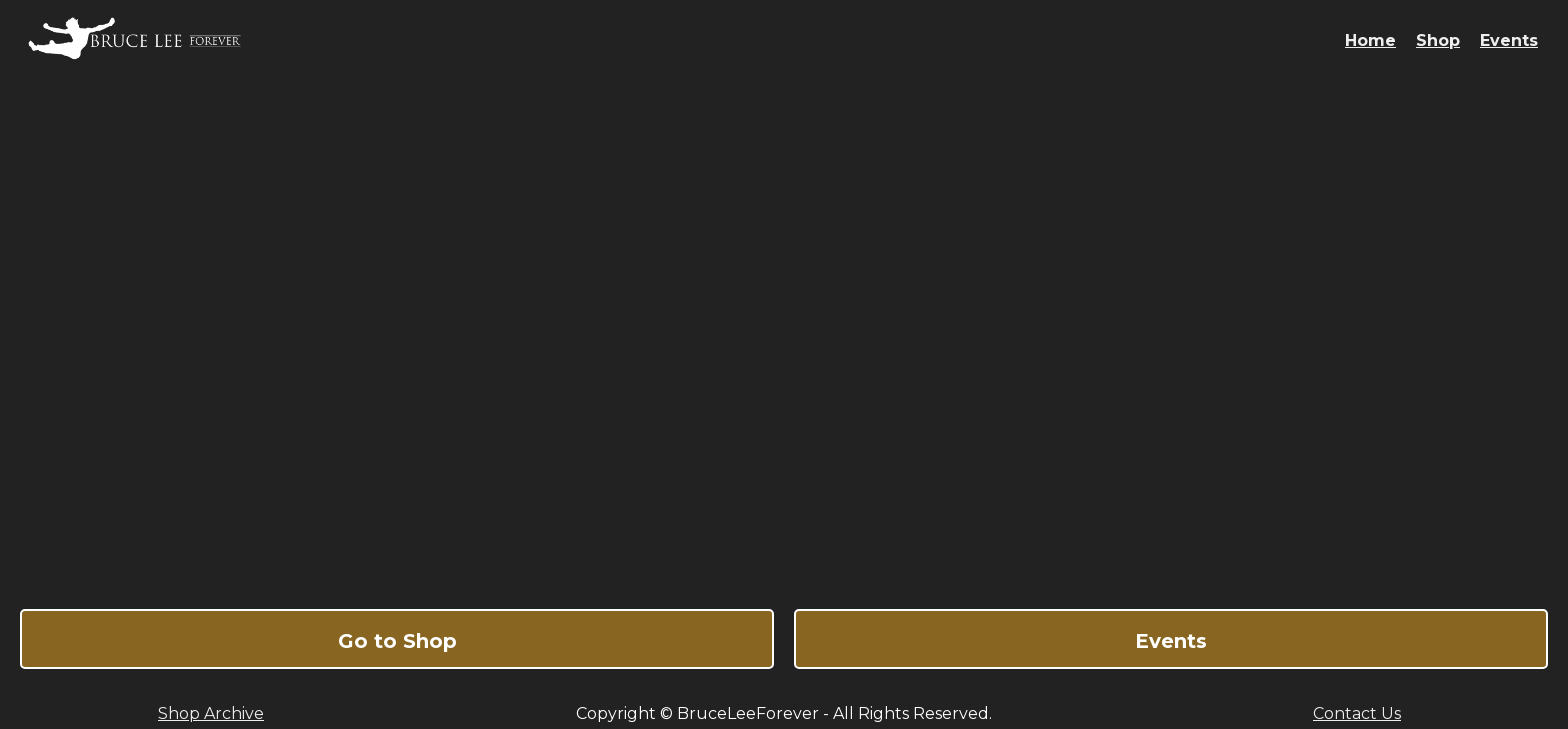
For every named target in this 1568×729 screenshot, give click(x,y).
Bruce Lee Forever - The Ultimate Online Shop (784, 334)
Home (1370, 40)
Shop (1438, 40)
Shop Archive (211, 713)
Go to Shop (397, 641)
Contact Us (1357, 713)
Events (1509, 40)
